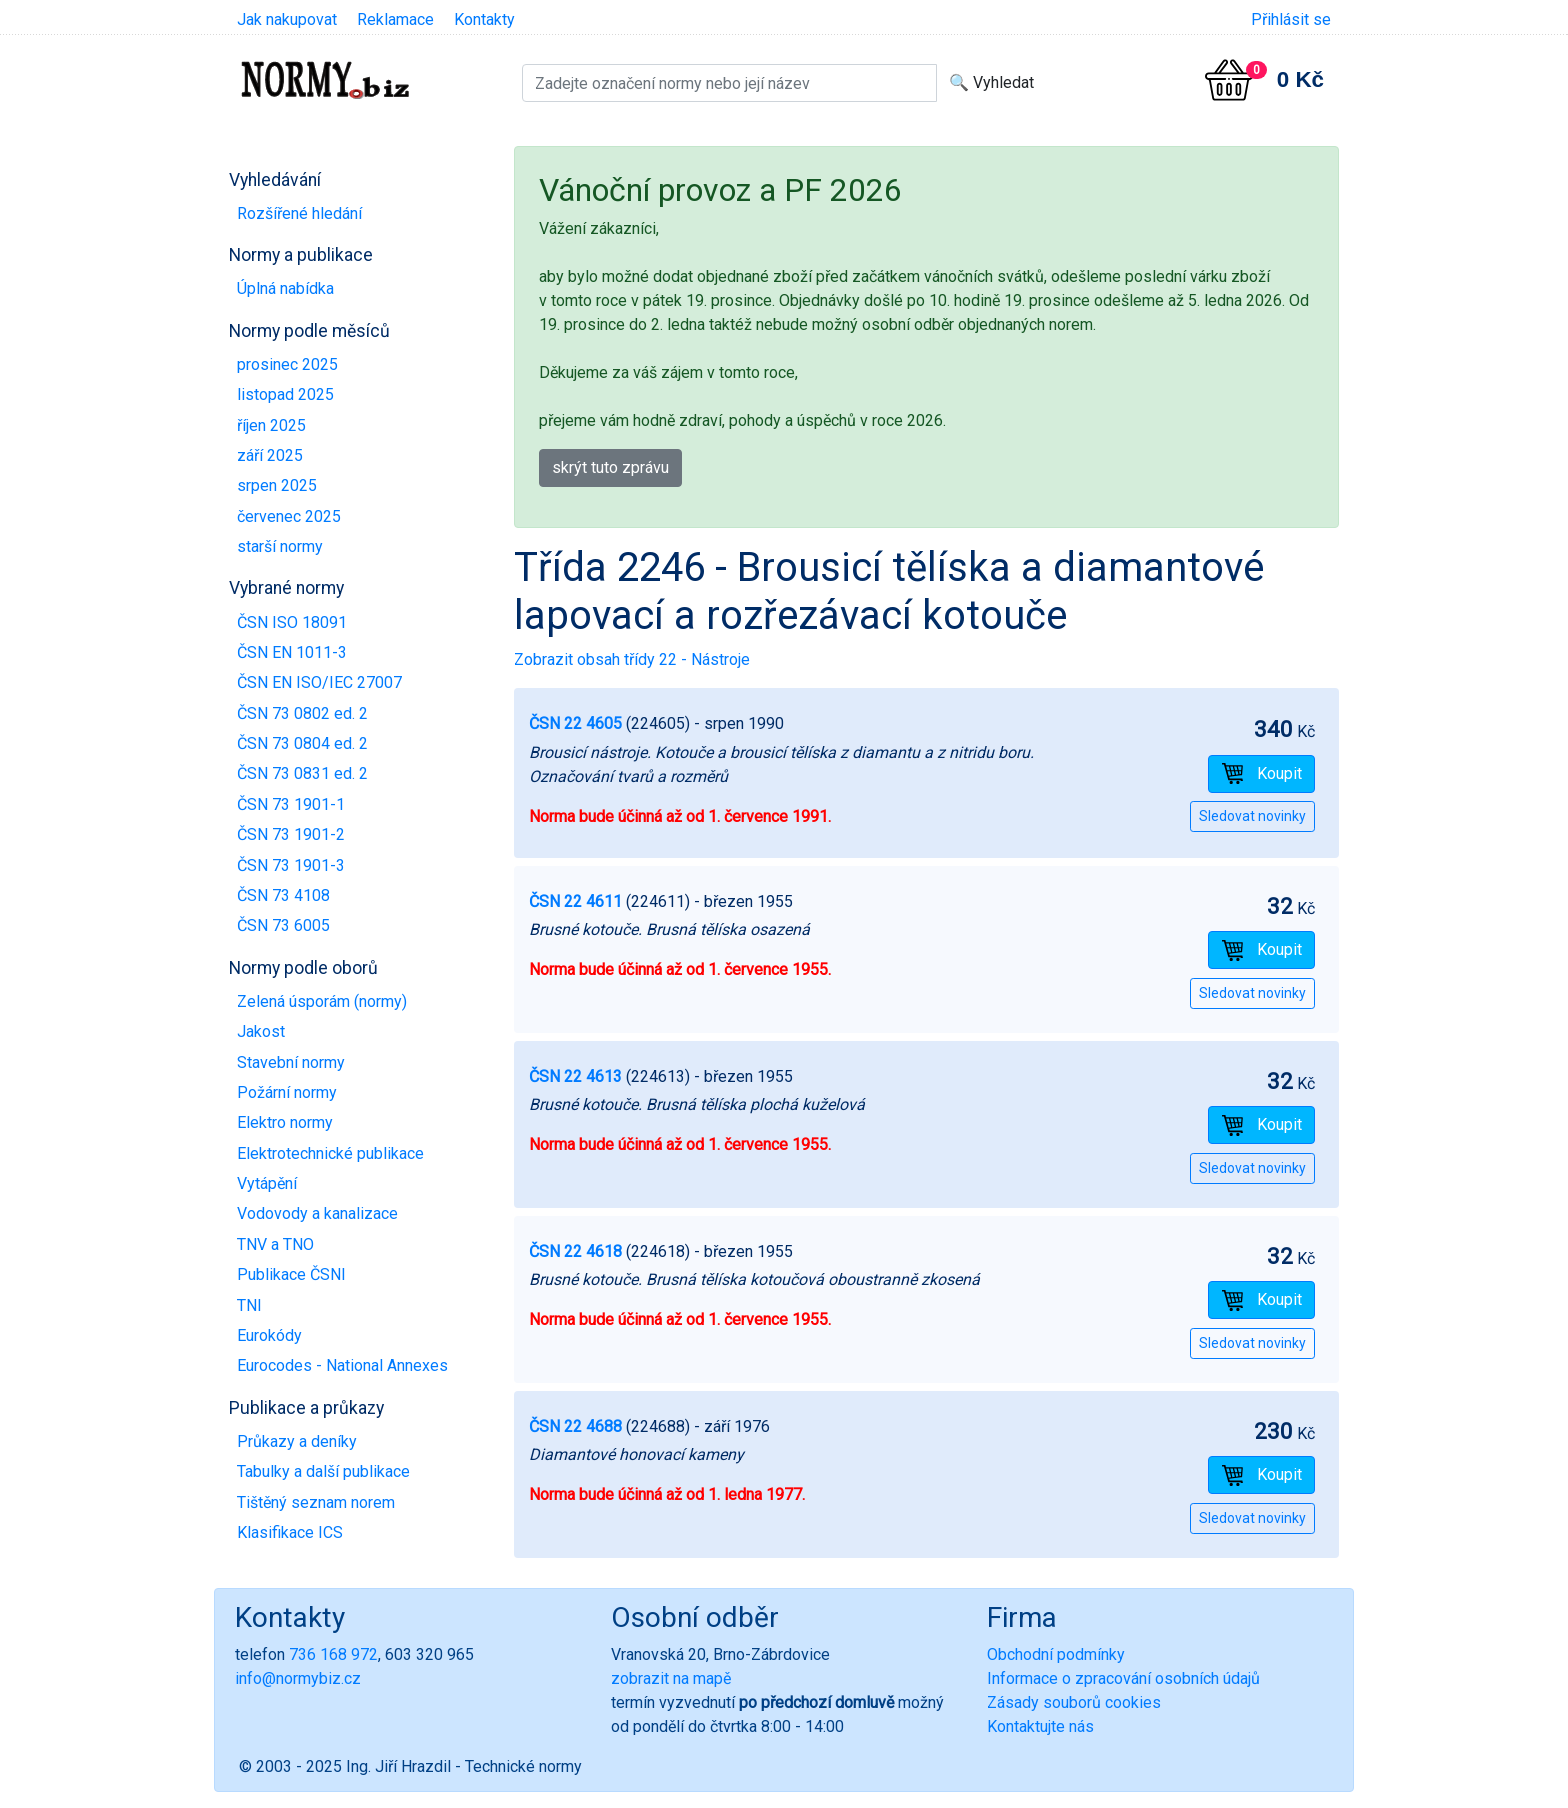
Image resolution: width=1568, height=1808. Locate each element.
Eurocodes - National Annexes (342, 1365)
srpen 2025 (277, 485)
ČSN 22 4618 (575, 1251)
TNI (249, 1305)
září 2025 (270, 455)
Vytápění (267, 1183)
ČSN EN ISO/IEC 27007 (319, 682)
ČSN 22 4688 (575, 1426)
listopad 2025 (285, 394)
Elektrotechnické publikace (330, 1153)
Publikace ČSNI (291, 1274)
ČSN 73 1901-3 (291, 865)
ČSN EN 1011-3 (292, 652)
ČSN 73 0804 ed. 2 (302, 743)
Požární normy (287, 1092)
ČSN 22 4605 (575, 723)
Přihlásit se (1291, 19)
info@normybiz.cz (298, 1678)
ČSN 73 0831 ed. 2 (302, 773)
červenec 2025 (289, 516)
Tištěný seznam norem (316, 1502)
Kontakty (484, 19)
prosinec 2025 (287, 364)
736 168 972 (333, 1654)
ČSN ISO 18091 (292, 622)
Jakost (261, 1031)
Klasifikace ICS (290, 1532)
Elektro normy (285, 1122)
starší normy (280, 546)
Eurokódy (269, 1335)
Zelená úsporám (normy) (322, 1001)
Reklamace (395, 19)
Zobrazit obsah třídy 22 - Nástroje (632, 659)
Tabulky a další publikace (323, 1471)
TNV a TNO (275, 1244)
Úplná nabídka (285, 288)
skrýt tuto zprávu (610, 467)
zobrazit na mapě (671, 1678)
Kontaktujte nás (1040, 1726)
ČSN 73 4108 (283, 895)
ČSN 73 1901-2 (291, 834)
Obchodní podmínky (1056, 1654)
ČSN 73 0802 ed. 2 (302, 713)
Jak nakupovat (287, 19)
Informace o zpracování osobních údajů (1123, 1678)
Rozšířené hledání (299, 213)
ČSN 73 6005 (283, 925)
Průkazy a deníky (297, 1441)
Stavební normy (291, 1062)
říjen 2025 (271, 425)
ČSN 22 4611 (575, 901)
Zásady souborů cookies (1074, 1702)
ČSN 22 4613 (575, 1076)
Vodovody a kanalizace (317, 1213)
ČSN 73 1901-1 (291, 804)
